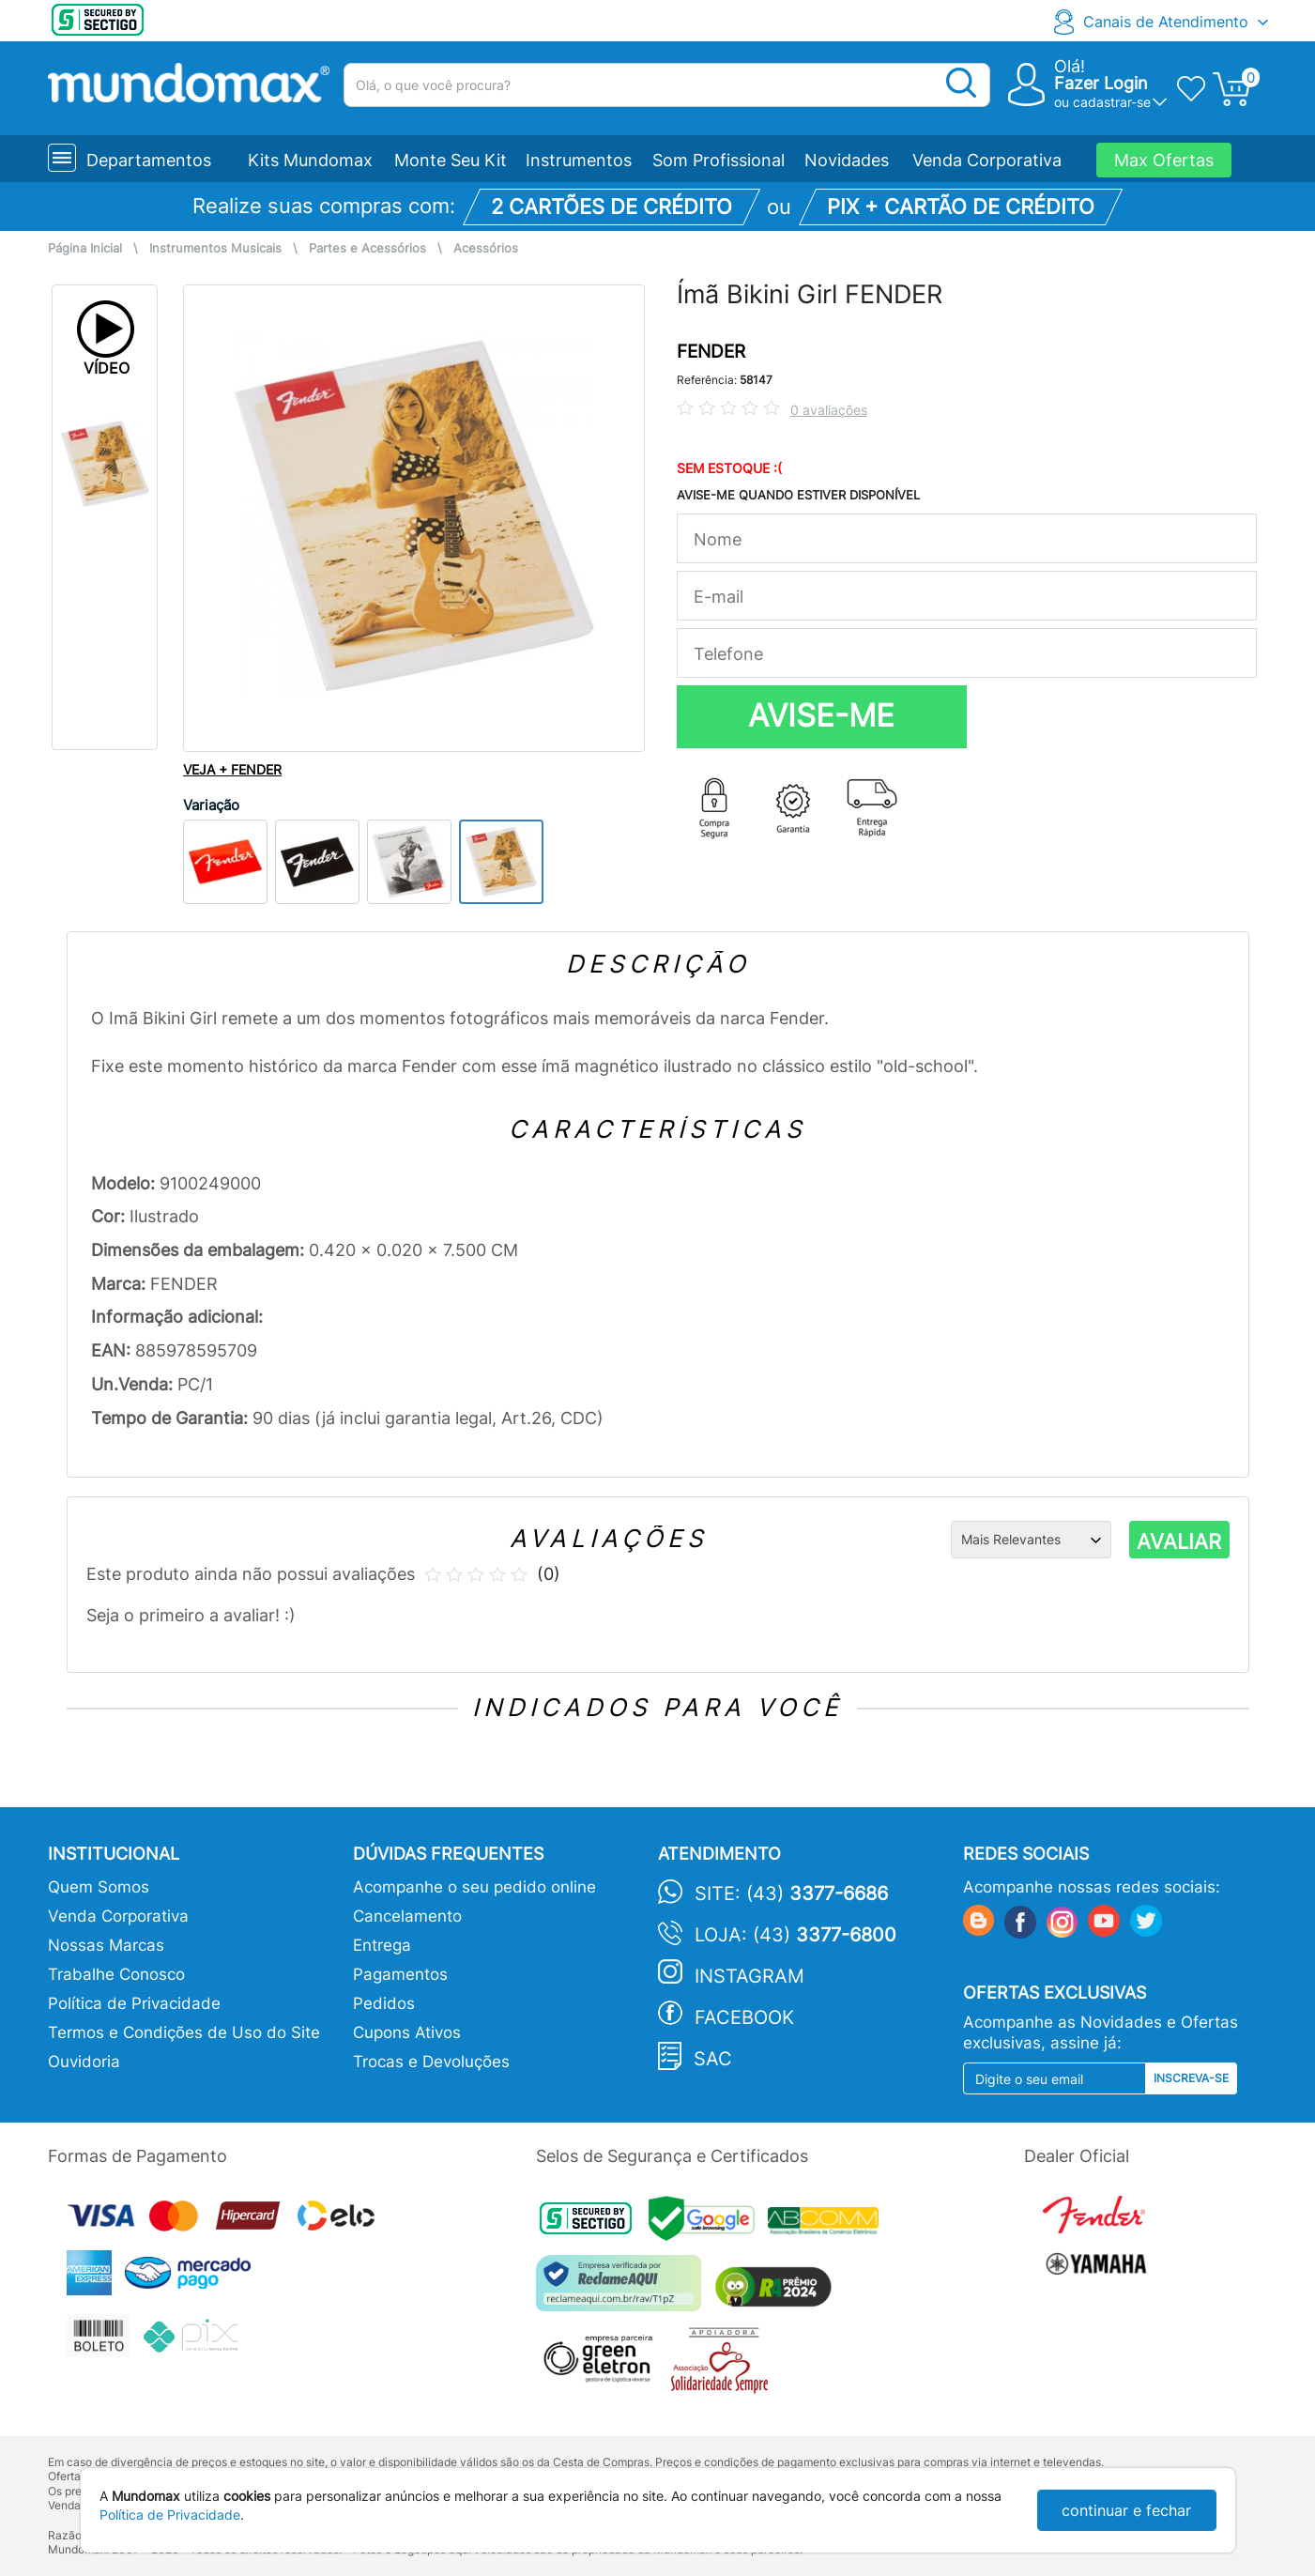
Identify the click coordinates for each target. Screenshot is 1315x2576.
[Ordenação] (1031, 1539)
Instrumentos (579, 160)
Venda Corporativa (987, 160)
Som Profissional (718, 160)
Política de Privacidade (134, 2003)
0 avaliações (828, 410)
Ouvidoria (84, 2061)
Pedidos (384, 2003)
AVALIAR (1179, 1541)
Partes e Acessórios (367, 248)
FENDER (711, 351)
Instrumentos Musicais (215, 248)
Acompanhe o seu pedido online (474, 1887)
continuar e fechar (1126, 2510)
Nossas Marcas (106, 1945)
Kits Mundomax (310, 160)
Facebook (744, 2017)
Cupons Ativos (407, 2032)
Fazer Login (1101, 83)
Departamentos (148, 160)
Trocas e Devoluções (431, 2061)
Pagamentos (400, 1974)
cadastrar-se (1112, 102)
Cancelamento (407, 1916)
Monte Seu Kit (450, 160)
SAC (713, 2058)
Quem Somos (98, 1887)
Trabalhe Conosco (116, 1974)
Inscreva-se (1191, 2078)
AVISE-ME (821, 715)
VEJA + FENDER (232, 769)
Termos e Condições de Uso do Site (184, 2032)
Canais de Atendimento (1165, 21)
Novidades (846, 160)
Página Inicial (85, 248)
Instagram (749, 1976)
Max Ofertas (1164, 160)
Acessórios (485, 248)
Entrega (382, 1945)
